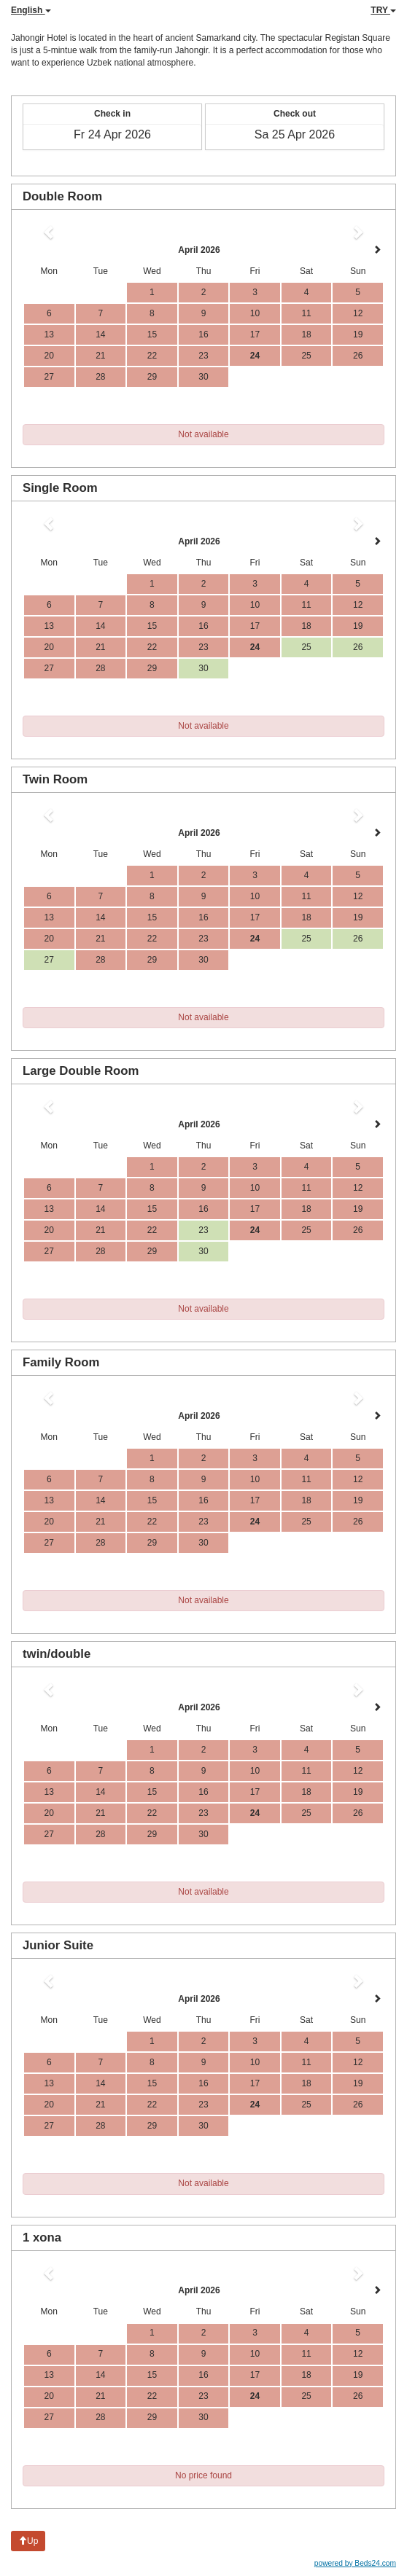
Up (28, 2541)
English (31, 10)
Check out (295, 114)
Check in (112, 114)
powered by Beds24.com (355, 2563)
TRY (383, 10)
